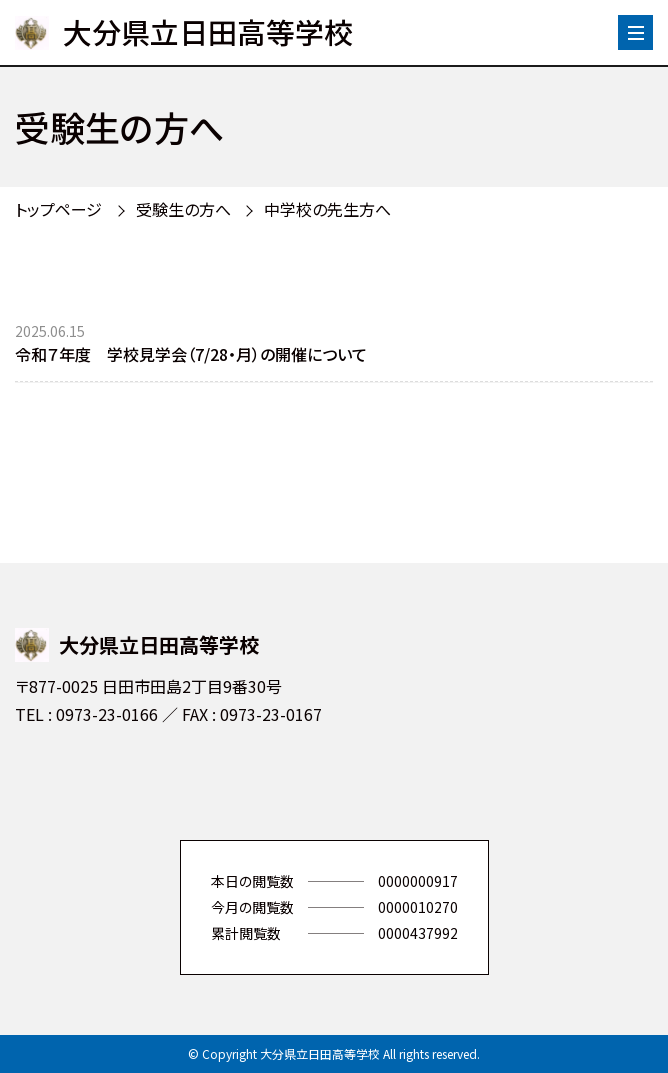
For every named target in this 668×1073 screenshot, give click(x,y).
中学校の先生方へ (327, 209)
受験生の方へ (183, 209)
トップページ (58, 209)
